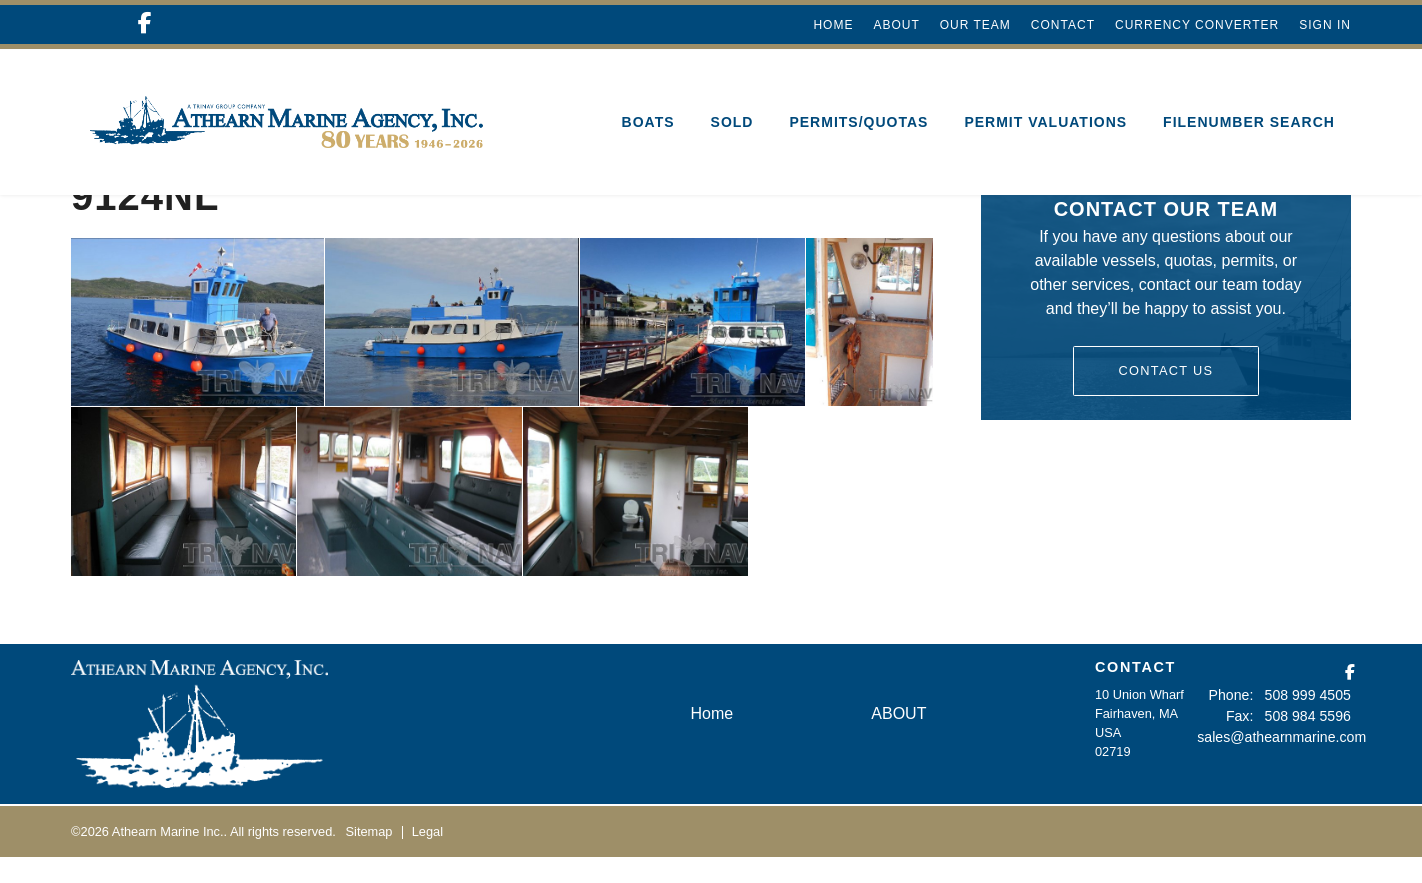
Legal (427, 857)
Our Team (975, 25)
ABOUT (896, 25)
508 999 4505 (1312, 720)
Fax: (1248, 739)
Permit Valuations (1045, 122)
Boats (648, 122)
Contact (1063, 25)
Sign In (1325, 25)
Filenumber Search (1249, 122)
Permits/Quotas (858, 122)
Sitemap (369, 857)
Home (833, 25)
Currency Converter (1197, 25)
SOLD (732, 122)
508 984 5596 (1312, 739)
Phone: (1241, 720)
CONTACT (1135, 693)
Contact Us (1165, 396)
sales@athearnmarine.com (1274, 758)
